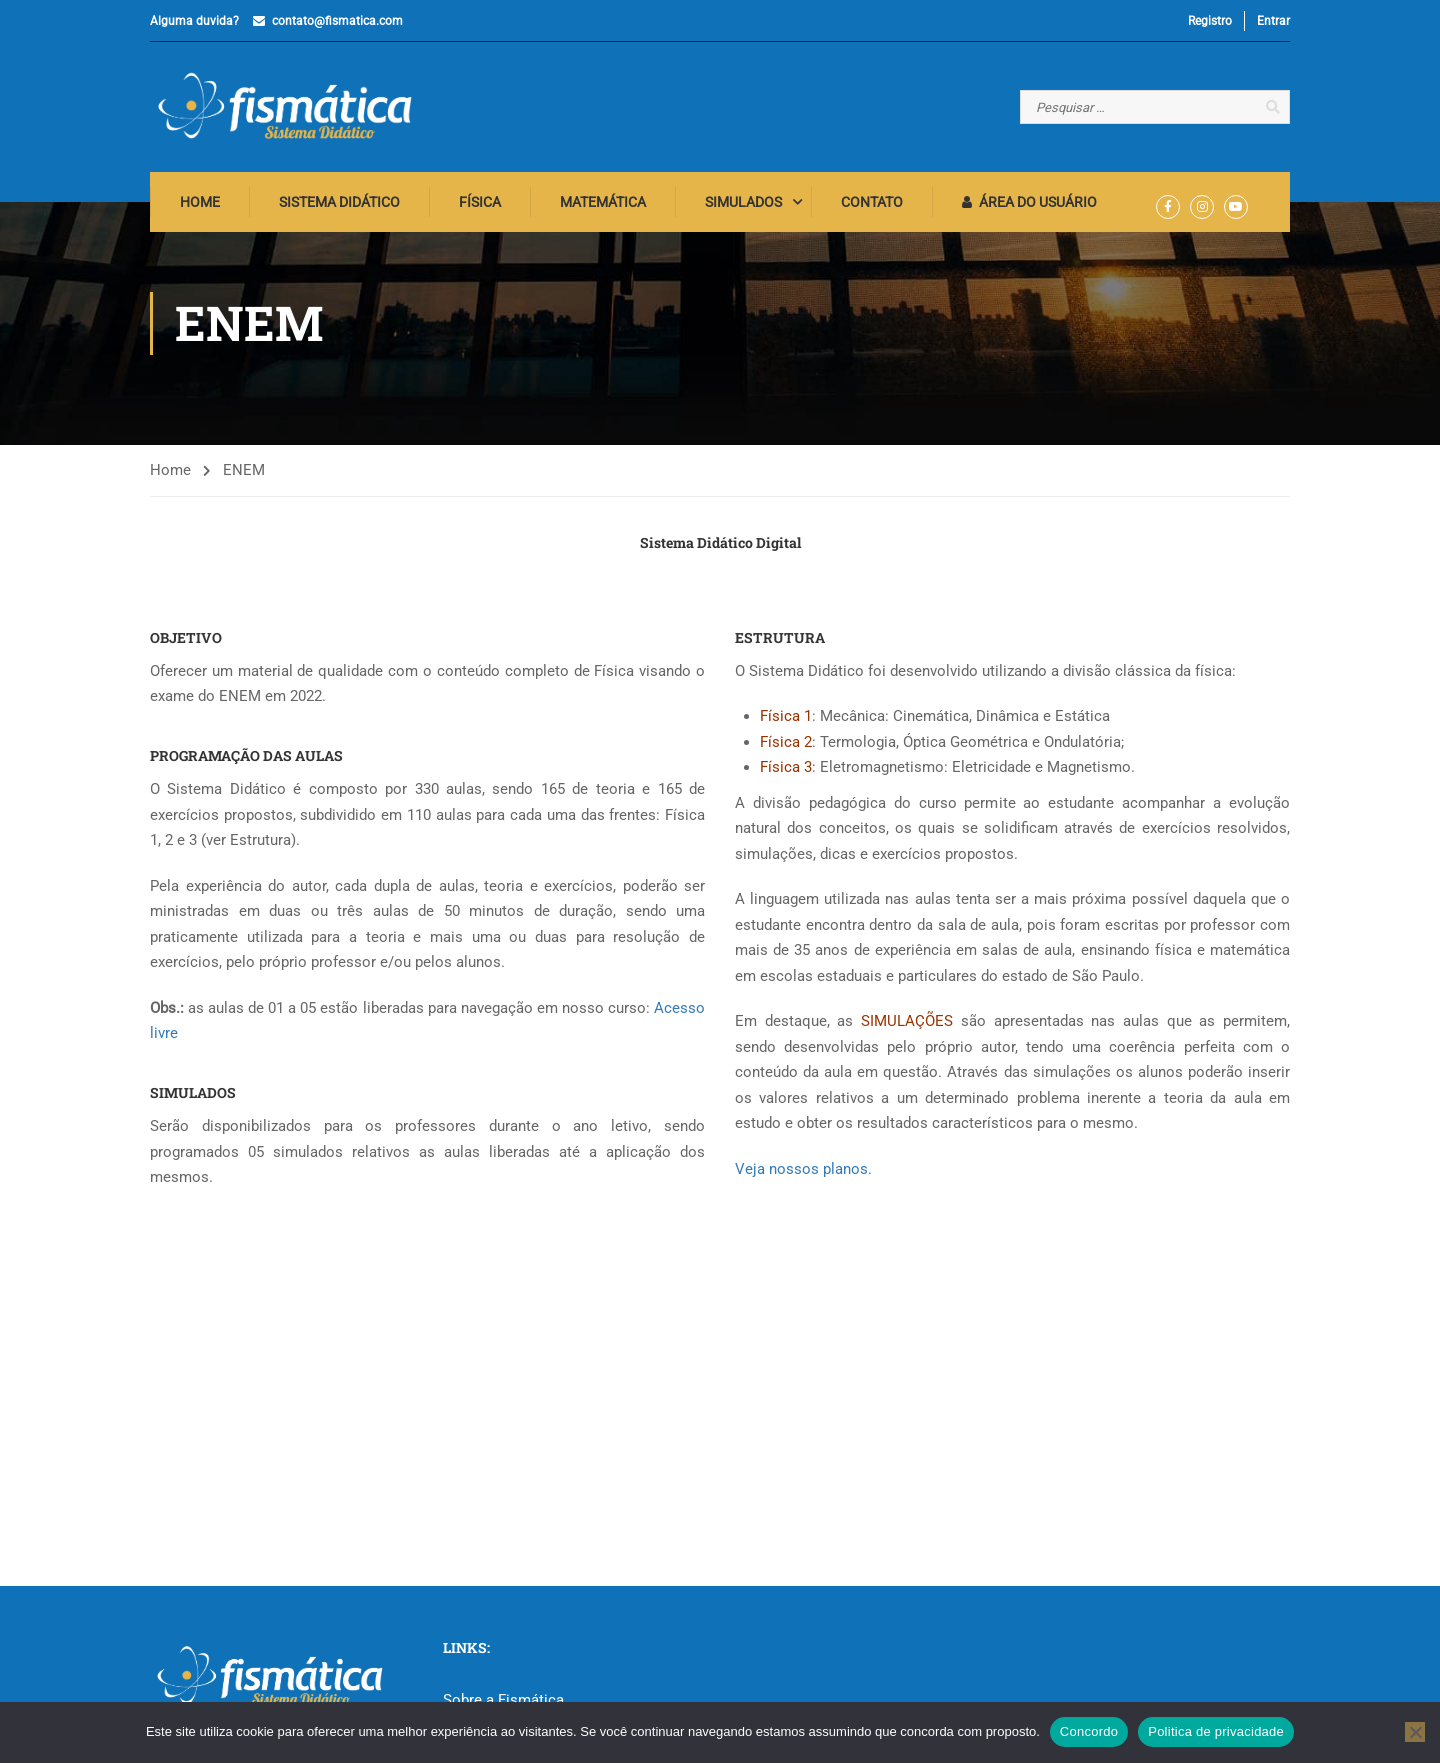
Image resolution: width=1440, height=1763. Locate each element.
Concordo (1089, 1731)
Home (200, 205)
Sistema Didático (339, 205)
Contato (872, 205)
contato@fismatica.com (337, 21)
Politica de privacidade (1216, 1731)
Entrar (1273, 21)
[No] (1415, 1732)
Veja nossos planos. (803, 1172)
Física (480, 205)
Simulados (743, 205)
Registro (1210, 21)
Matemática (603, 205)
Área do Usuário (1029, 205)
